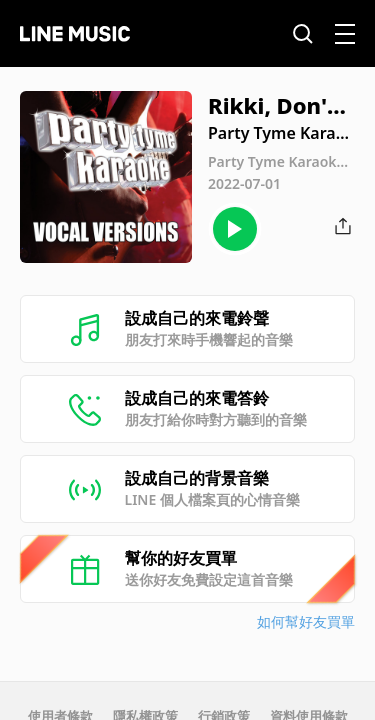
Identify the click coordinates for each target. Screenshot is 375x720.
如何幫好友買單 (306, 621)
